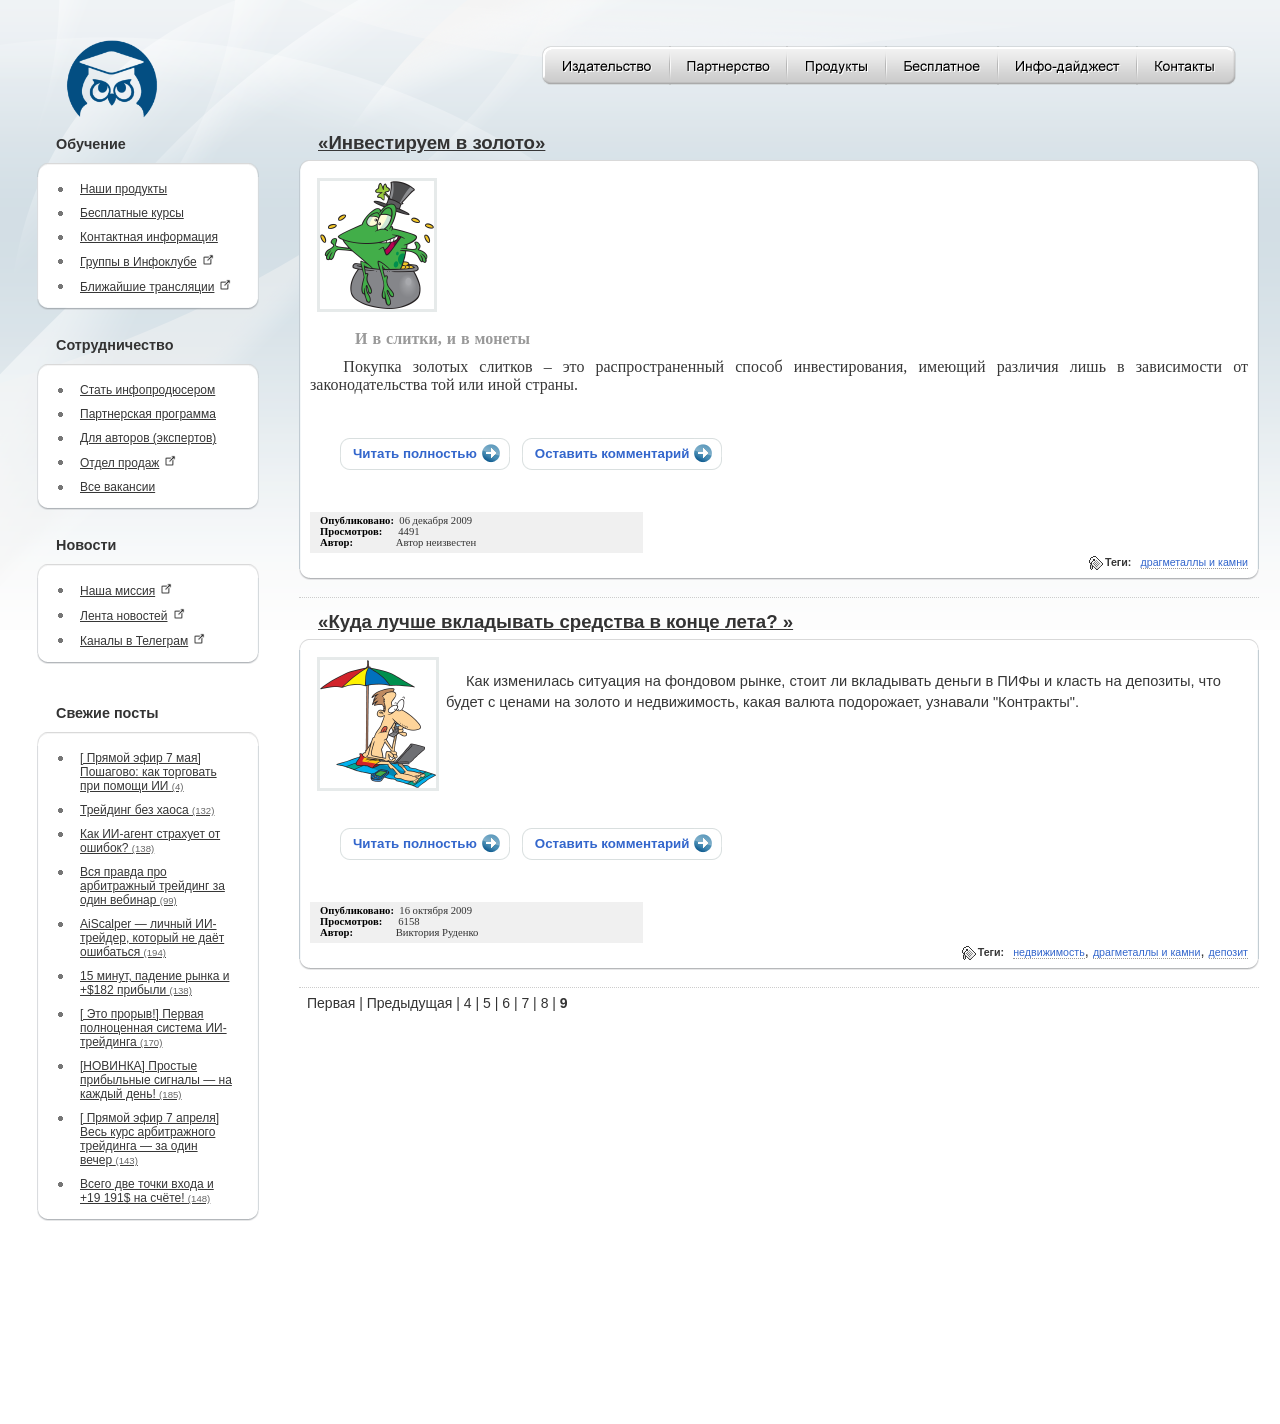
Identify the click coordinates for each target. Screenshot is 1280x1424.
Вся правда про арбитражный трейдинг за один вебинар (152, 886)
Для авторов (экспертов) (148, 438)
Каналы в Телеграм (142, 640)
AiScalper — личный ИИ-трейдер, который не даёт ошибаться (152, 938)
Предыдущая (410, 1003)
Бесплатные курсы (132, 213)
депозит (1228, 952)
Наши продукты (123, 189)
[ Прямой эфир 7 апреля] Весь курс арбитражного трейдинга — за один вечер (149, 1139)
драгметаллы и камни (1195, 562)
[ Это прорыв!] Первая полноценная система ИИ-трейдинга (153, 1028)
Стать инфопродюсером (147, 390)
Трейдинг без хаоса (147, 810)
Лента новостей (132, 615)
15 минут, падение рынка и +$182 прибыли (154, 983)
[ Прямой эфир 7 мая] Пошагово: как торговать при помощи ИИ (148, 772)
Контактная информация (149, 237)
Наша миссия (126, 590)
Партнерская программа (148, 414)
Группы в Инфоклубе (147, 261)
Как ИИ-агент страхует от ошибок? (150, 841)
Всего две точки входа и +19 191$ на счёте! (147, 1191)
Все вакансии (117, 487)
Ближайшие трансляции (155, 286)
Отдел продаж (128, 462)
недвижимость (1049, 952)
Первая (331, 1003)
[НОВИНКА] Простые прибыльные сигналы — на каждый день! (156, 1080)
